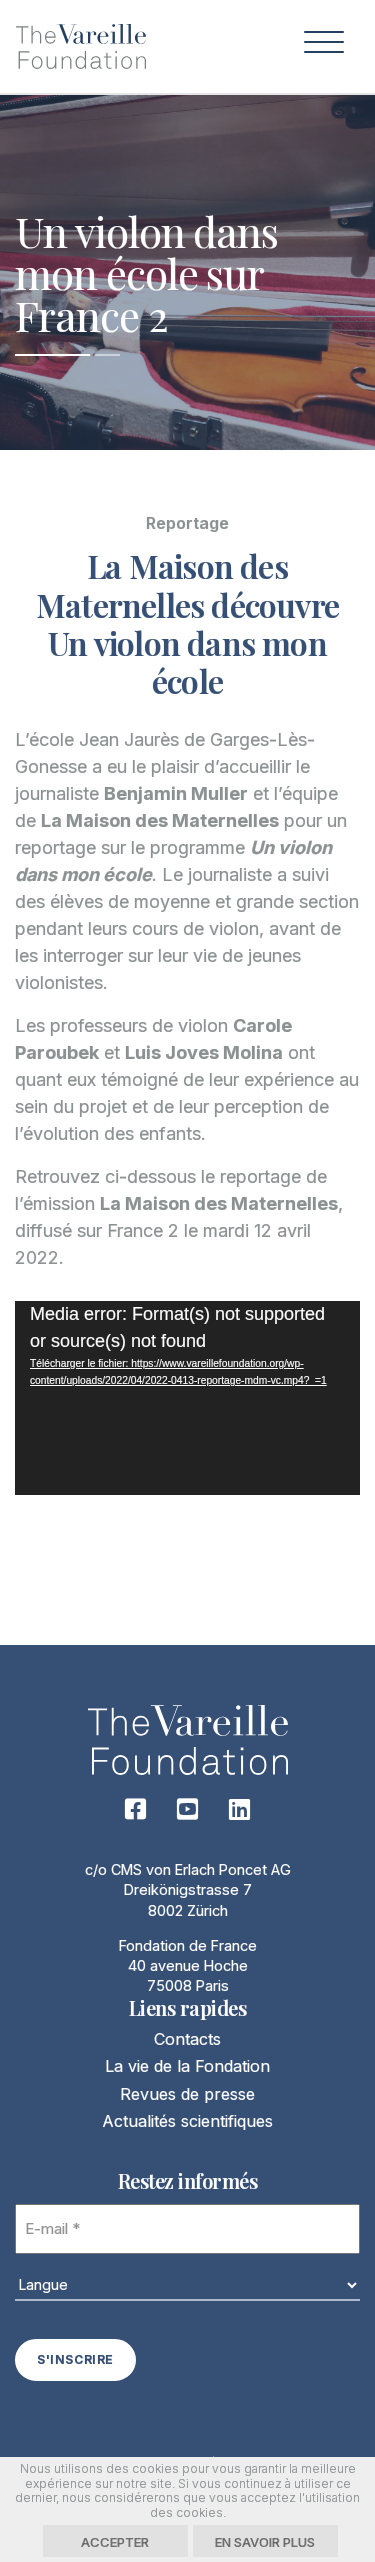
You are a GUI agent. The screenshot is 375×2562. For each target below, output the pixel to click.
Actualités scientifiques (187, 2121)
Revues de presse (187, 2094)
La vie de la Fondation (187, 2066)
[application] (187, 1398)
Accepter (115, 2542)
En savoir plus (265, 2542)
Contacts (187, 2039)
